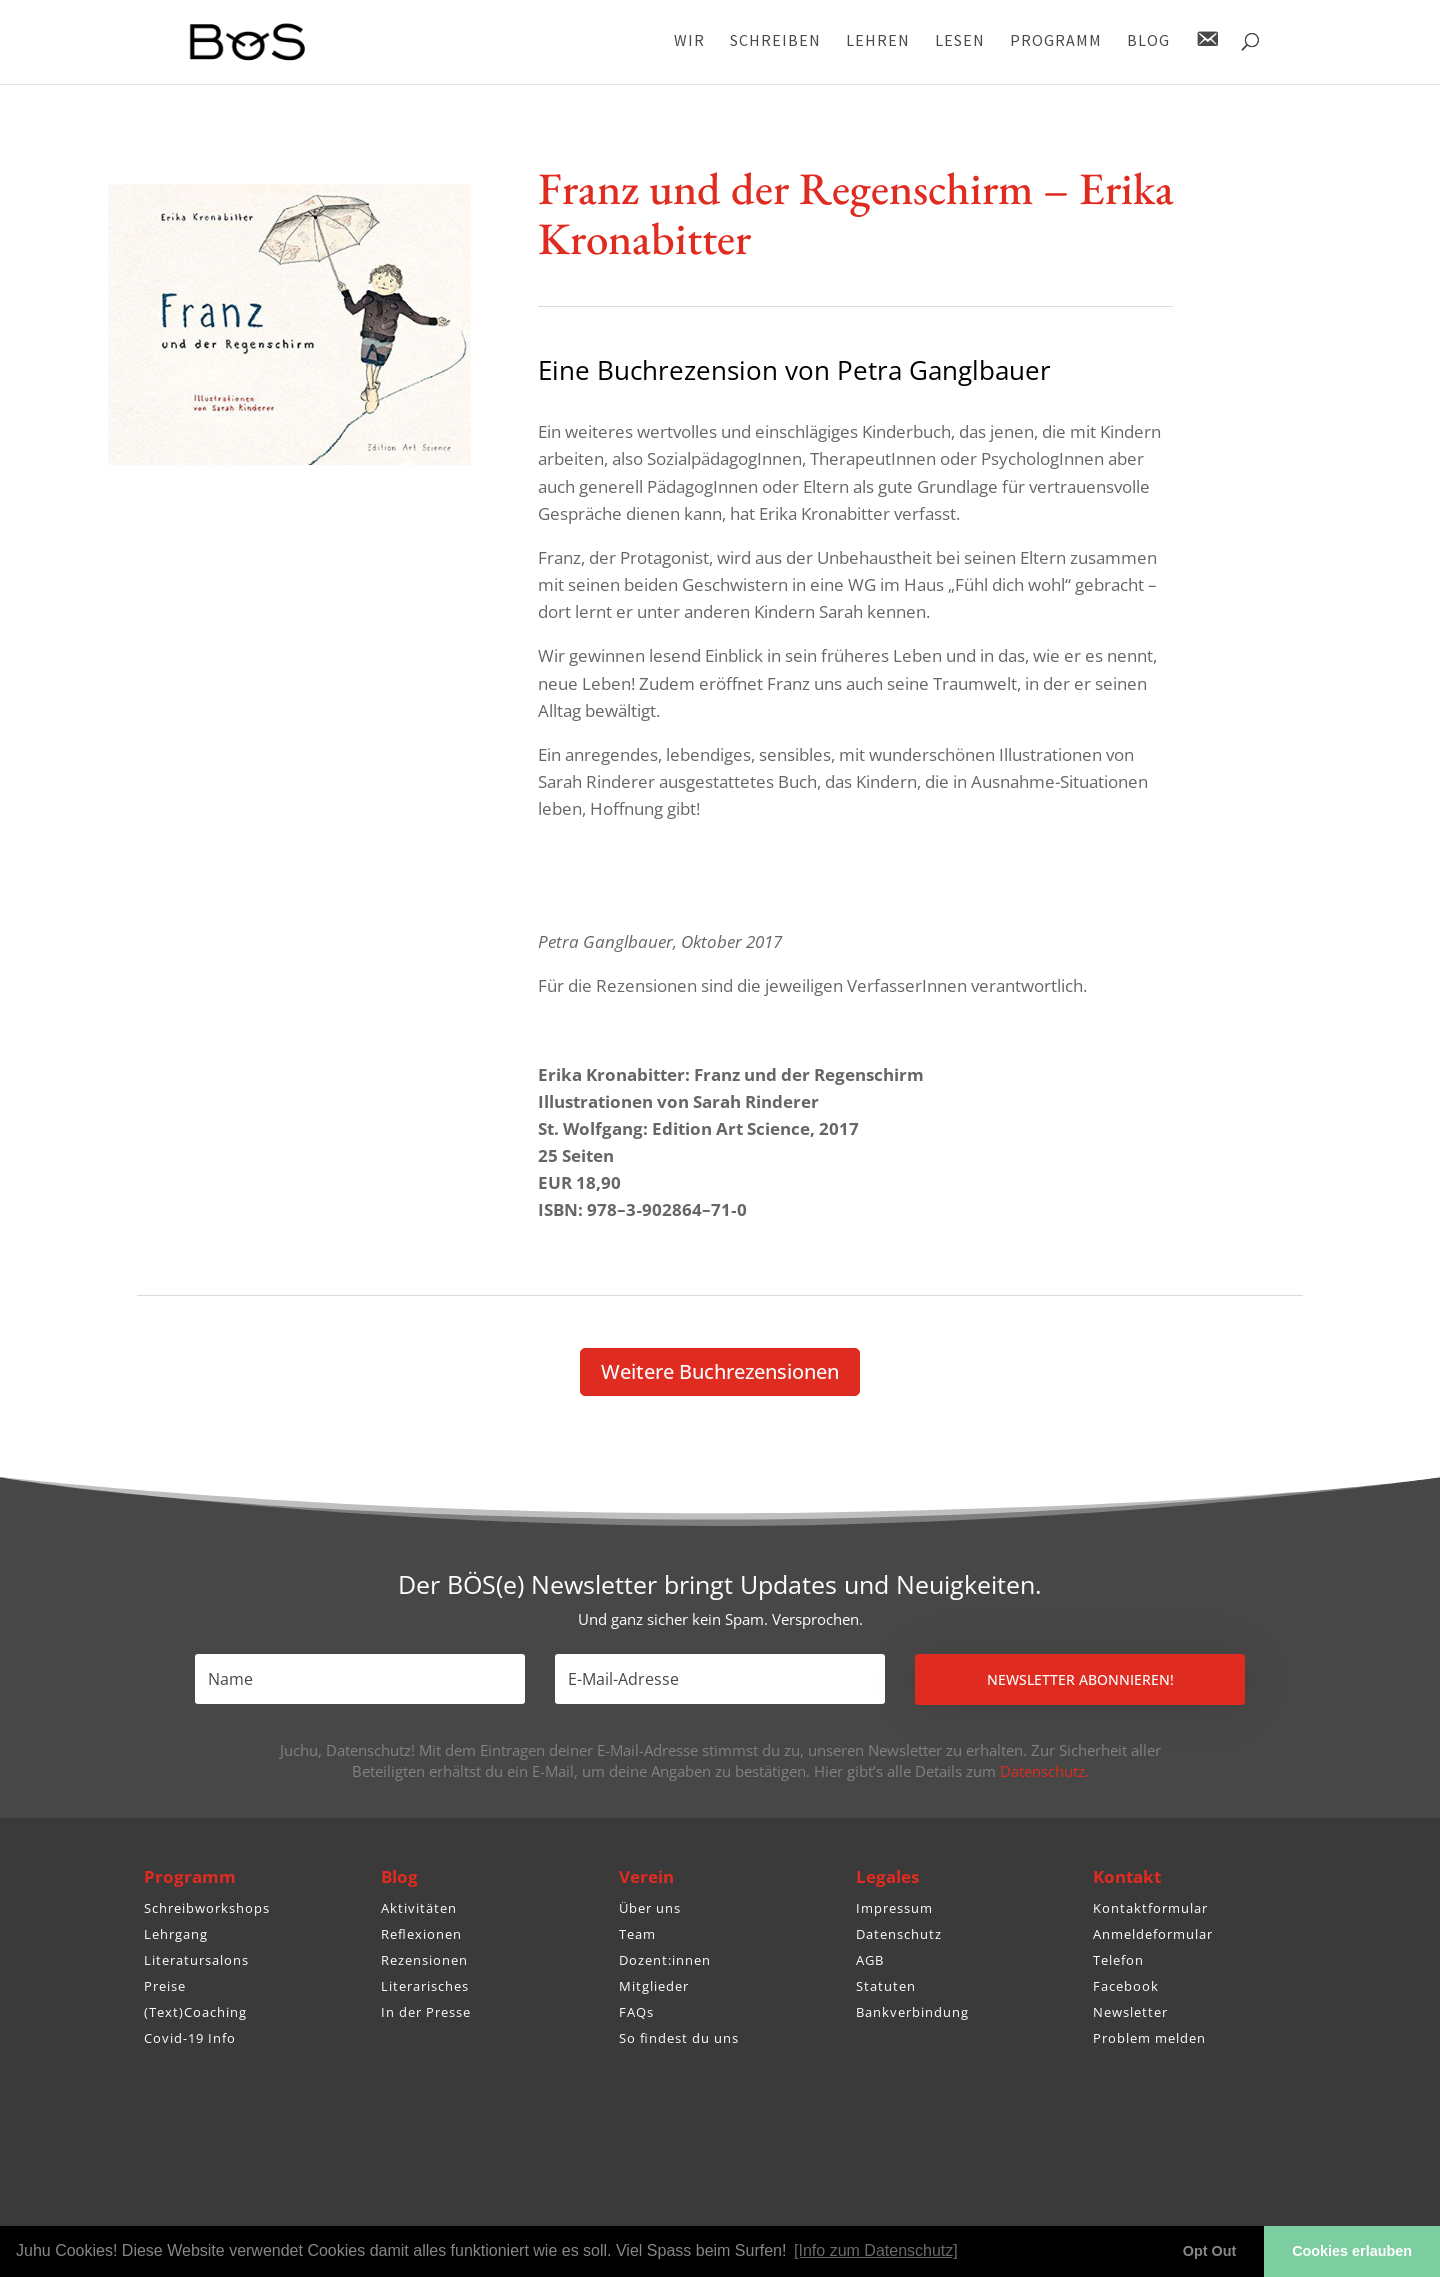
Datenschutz (899, 1934)
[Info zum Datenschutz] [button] (876, 2250)
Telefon (1118, 1960)
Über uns (650, 1908)
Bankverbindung (912, 2012)
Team (637, 1934)
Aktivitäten (419, 1908)
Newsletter (1130, 2012)
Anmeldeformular (1153, 1934)
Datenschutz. (1044, 1771)
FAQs (636, 2012)
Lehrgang (176, 1934)
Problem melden (1149, 2038)
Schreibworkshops (207, 1908)
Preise (165, 1986)
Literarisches (425, 1986)
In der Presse (426, 2012)
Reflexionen (421, 1934)
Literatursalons (196, 1960)
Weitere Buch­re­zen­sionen (720, 1371)
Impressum (894, 1908)
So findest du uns (679, 2038)
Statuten (886, 1986)
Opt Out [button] (1210, 2251)
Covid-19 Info (190, 2038)
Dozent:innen (665, 1960)
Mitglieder (654, 1986)
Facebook (1126, 1986)
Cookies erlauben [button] (1352, 2251)
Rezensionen (424, 1960)
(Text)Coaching (195, 2012)
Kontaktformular (1150, 1908)
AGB (870, 1960)
